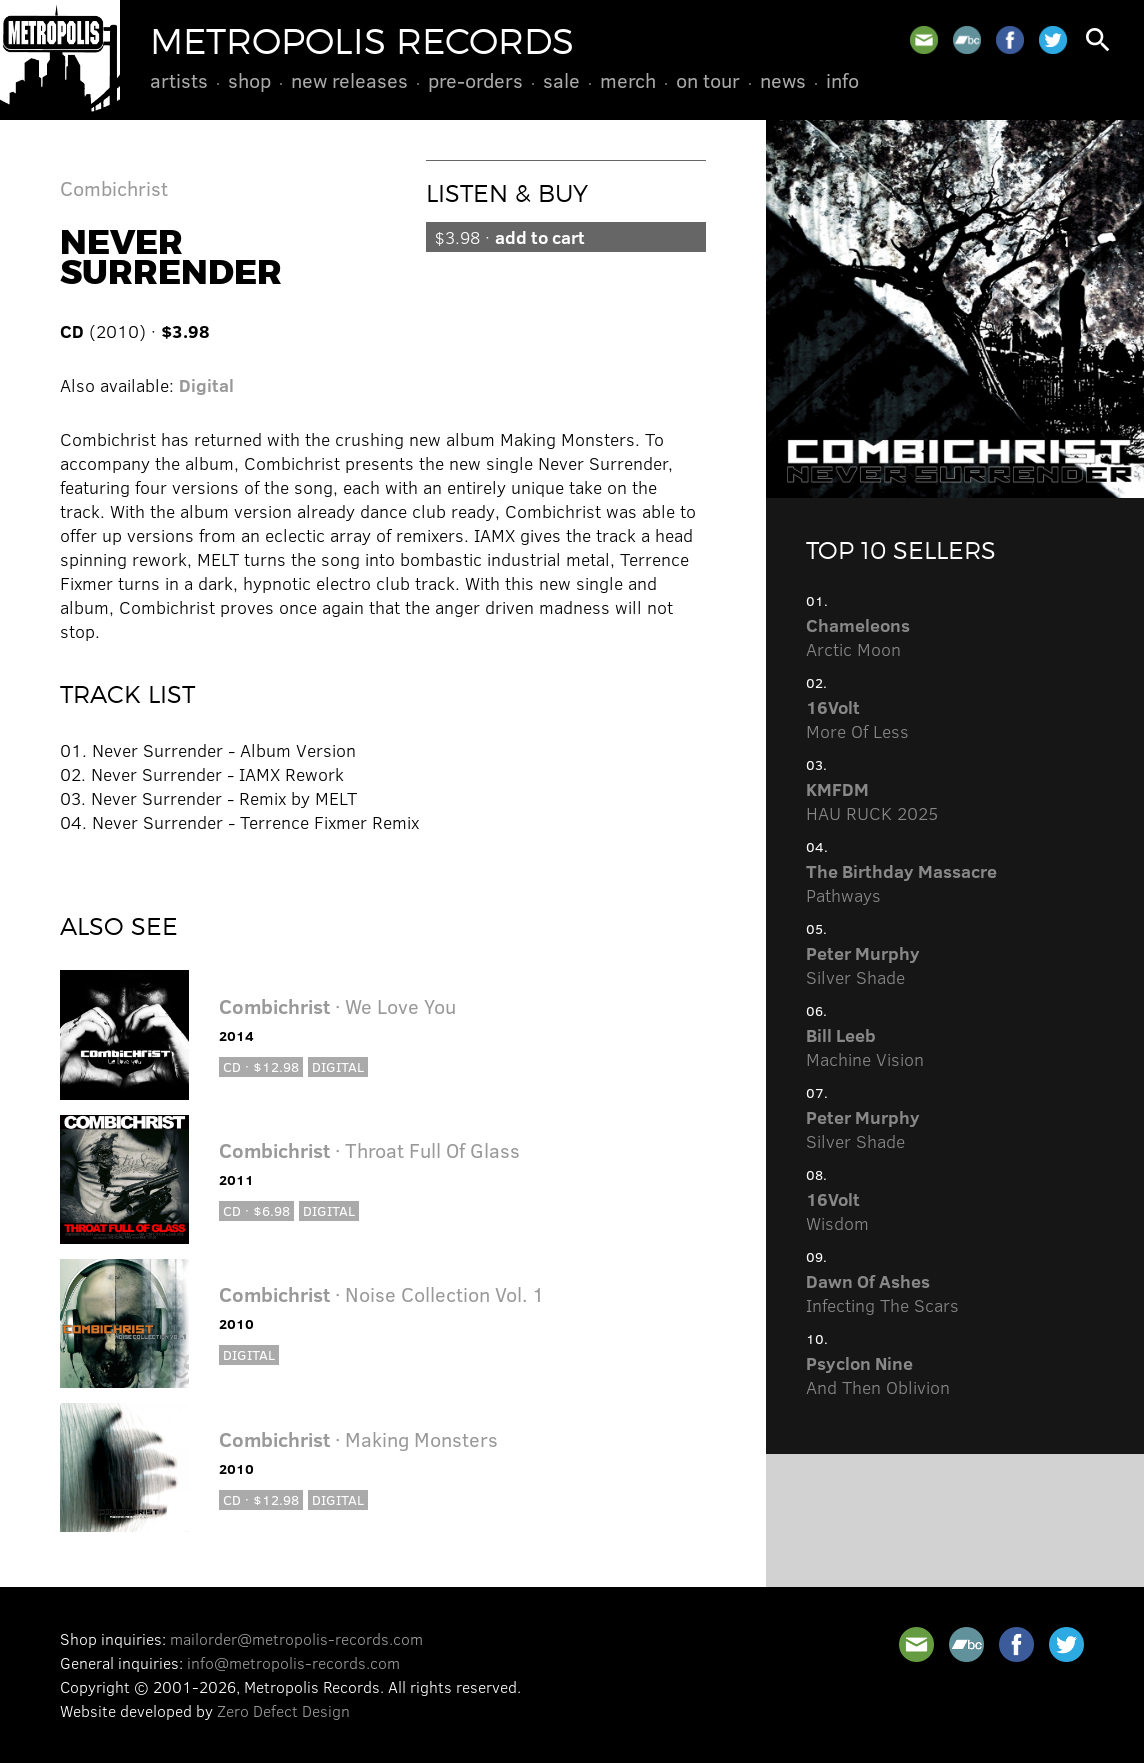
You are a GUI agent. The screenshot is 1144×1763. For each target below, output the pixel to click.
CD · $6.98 (256, 1210)
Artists (179, 80)
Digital (206, 385)
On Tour (708, 80)
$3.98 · (509, 237)
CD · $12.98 (261, 1066)
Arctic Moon (858, 637)
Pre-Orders (475, 80)
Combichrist (114, 187)
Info (842, 80)
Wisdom (837, 1211)
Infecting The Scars (882, 1293)
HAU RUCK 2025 (872, 801)
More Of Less (857, 719)
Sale (561, 80)
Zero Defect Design (283, 1710)
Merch (628, 80)
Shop (249, 80)
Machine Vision (865, 1047)
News (783, 80)
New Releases (349, 80)
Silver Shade (863, 965)
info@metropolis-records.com (293, 1662)
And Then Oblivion (878, 1375)
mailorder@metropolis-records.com (296, 1638)
